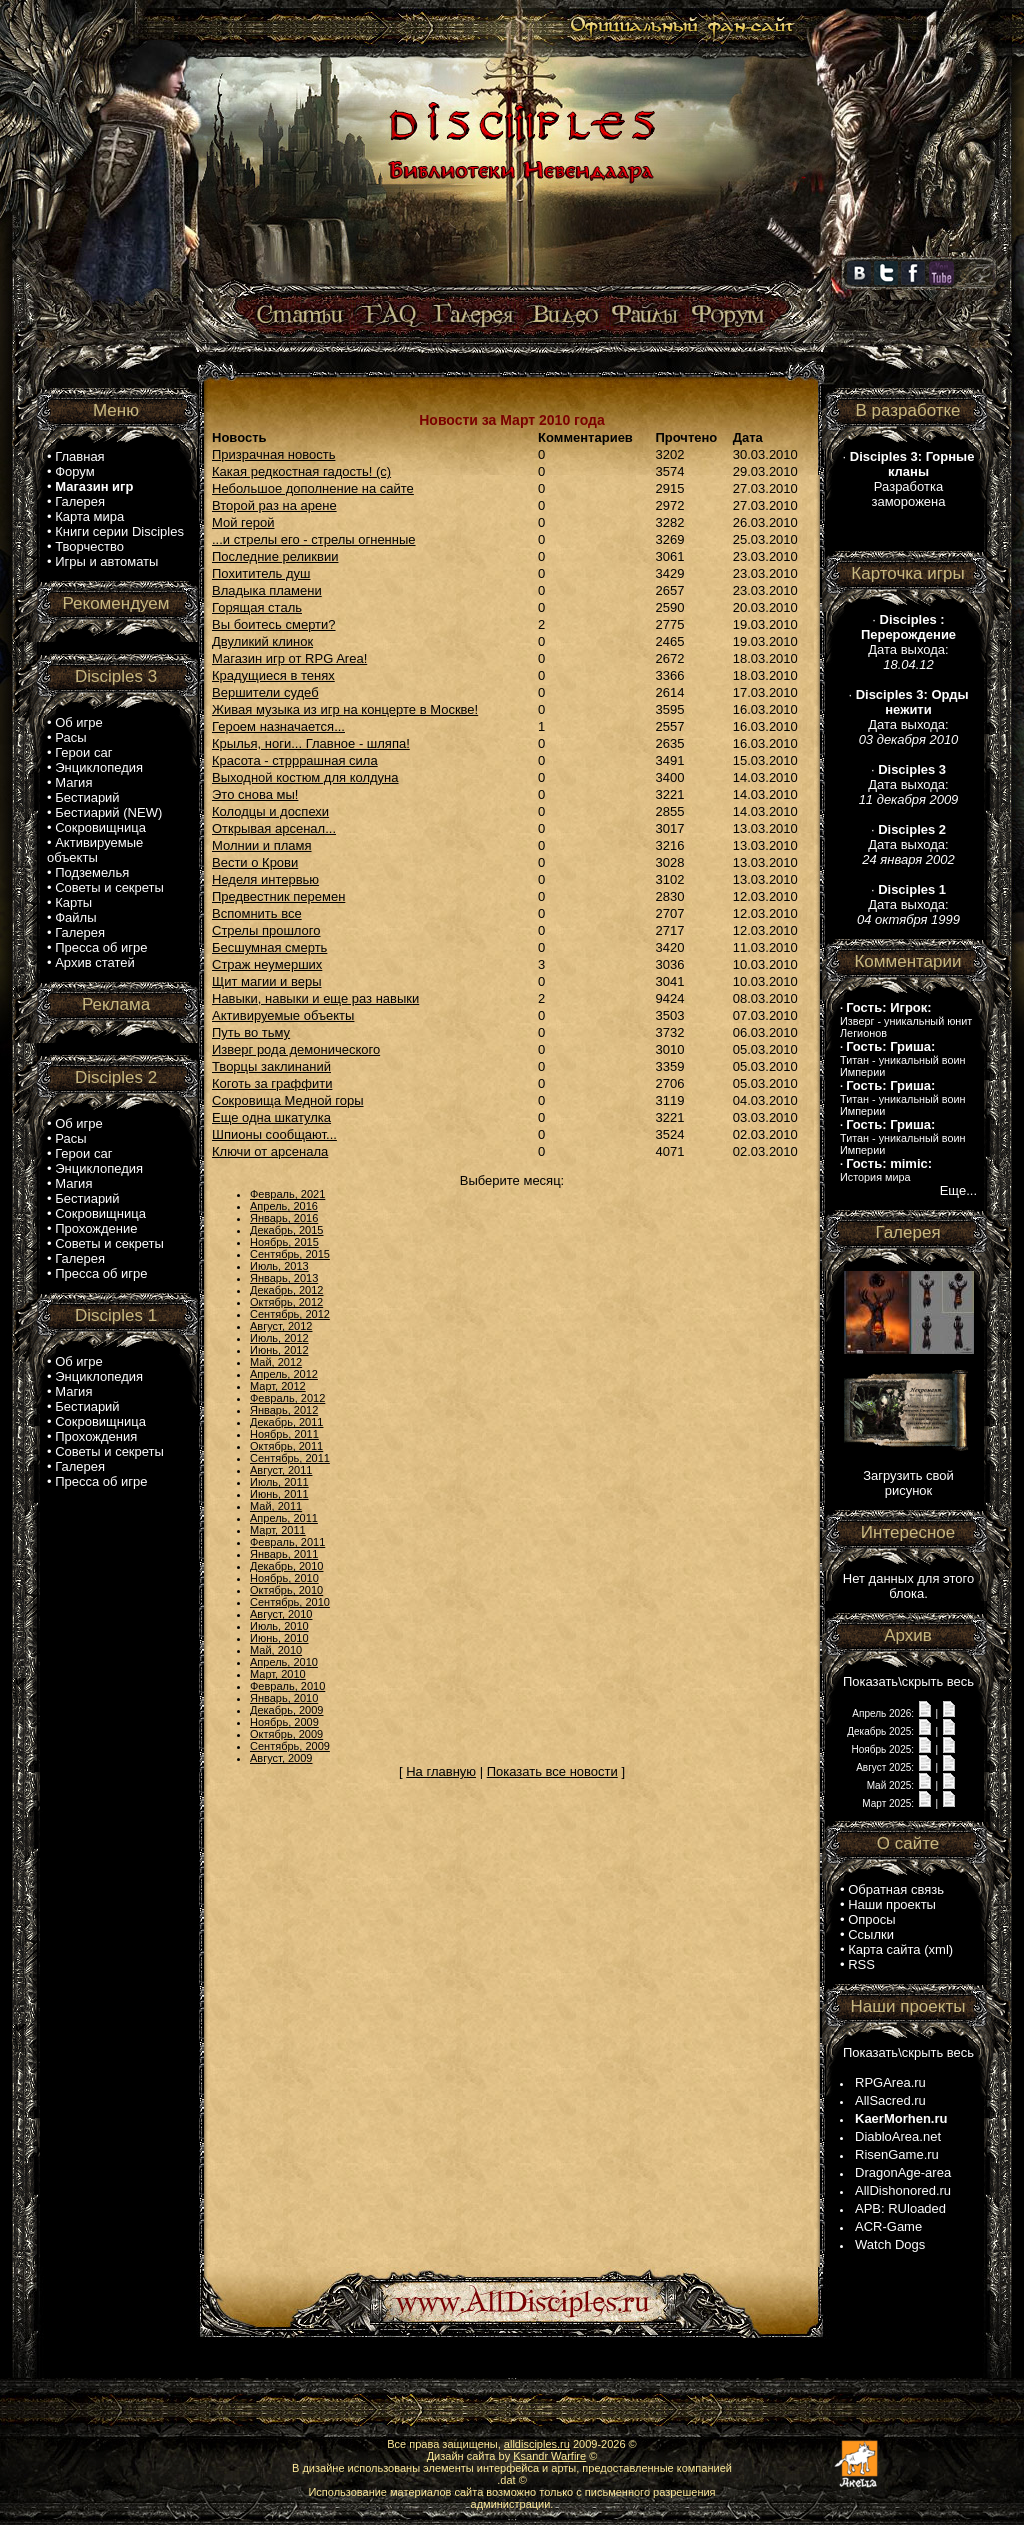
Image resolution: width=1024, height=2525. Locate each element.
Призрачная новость (273, 454)
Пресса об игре (101, 947)
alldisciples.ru (537, 2444)
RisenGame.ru (897, 2154)
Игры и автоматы (106, 561)
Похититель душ (261, 573)
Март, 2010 (278, 1674)
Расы (70, 737)
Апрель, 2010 (284, 1662)
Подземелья (92, 872)
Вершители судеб (265, 692)
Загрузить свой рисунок (908, 1483)
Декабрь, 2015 (286, 1230)
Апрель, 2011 (284, 1518)
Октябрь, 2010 (286, 1590)
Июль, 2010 (279, 1626)
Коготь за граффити (272, 1083)
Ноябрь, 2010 (284, 1578)
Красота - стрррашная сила (295, 760)
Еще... (958, 1190)
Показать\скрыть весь (908, 1681)
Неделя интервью (265, 879)
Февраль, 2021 (287, 1194)
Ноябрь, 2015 (284, 1242)
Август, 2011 (281, 1470)
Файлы (75, 917)
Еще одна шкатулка (271, 1117)
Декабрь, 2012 (286, 1290)
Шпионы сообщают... (274, 1134)
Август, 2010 (281, 1614)
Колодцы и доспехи (270, 811)
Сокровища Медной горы (288, 1100)
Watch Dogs (890, 2244)
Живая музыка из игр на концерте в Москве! (345, 709)
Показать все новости (552, 1771)
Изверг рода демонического (296, 1049)
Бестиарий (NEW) (108, 812)
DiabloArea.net (898, 2136)
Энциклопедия (99, 767)
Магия (73, 782)
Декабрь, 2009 (286, 1710)
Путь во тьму (251, 1032)
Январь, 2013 (284, 1278)
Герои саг (83, 752)
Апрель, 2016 (284, 1206)
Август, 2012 (281, 1326)
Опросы (871, 1919)
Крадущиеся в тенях (273, 675)
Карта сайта (884, 1949)
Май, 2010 (276, 1650)
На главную (441, 1771)
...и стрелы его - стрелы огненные (314, 539)
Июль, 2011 (279, 1482)
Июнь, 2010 (279, 1638)
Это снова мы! (255, 794)
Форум (75, 471)
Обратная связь (896, 1889)
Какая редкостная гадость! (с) (301, 471)
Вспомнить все (257, 913)
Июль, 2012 (279, 1338)
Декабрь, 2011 (286, 1422)
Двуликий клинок (262, 641)
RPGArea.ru (890, 2082)
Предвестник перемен (278, 896)
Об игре (79, 722)
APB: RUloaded (900, 2208)
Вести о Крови (255, 862)
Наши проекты (892, 1904)
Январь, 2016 (284, 1218)
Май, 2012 (276, 1362)
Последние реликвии (275, 556)
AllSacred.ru (890, 2100)
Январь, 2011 (284, 1554)
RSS (861, 1964)
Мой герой (243, 522)
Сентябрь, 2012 (290, 1314)
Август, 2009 (281, 1758)
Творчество (89, 546)
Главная (79, 456)
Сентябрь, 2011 (290, 1458)
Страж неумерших (267, 964)
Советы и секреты (109, 887)
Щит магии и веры (267, 981)
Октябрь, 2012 (286, 1302)
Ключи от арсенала (270, 1151)
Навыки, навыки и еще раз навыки (315, 998)
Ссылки (871, 1934)
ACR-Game (888, 2226)
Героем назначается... (278, 726)
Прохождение (96, 1228)
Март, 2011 (278, 1530)
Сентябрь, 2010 (290, 1602)
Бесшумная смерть (269, 947)
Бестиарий (87, 797)
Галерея (80, 501)
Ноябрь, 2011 (284, 1434)
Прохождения (96, 1436)
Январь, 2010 (284, 1698)
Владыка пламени (267, 590)
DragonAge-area (903, 2172)
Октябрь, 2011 (286, 1446)
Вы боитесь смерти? (274, 624)
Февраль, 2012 (287, 1398)
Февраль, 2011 (287, 1542)
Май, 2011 (276, 1506)
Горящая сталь (257, 607)
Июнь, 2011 (279, 1494)
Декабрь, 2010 (286, 1566)
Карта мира (89, 516)
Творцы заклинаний (271, 1066)
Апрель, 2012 (284, 1374)
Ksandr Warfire (549, 2456)
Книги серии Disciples (119, 531)
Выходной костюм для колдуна (305, 777)
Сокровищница (100, 827)
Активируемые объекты (95, 850)
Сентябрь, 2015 (290, 1254)
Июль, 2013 (279, 1266)
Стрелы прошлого (266, 930)
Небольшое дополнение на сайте (313, 488)
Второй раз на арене (274, 505)
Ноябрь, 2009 (284, 1722)
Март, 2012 (278, 1386)
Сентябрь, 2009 (290, 1746)
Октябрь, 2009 (286, 1734)
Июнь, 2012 (279, 1350)
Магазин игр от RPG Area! (289, 658)
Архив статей (95, 962)
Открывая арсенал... (274, 828)
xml (939, 1949)
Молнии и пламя (262, 845)
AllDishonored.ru (903, 2190)
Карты (73, 902)
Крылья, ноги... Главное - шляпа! (311, 743)
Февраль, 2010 (287, 1686)
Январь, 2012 (284, 1410)
